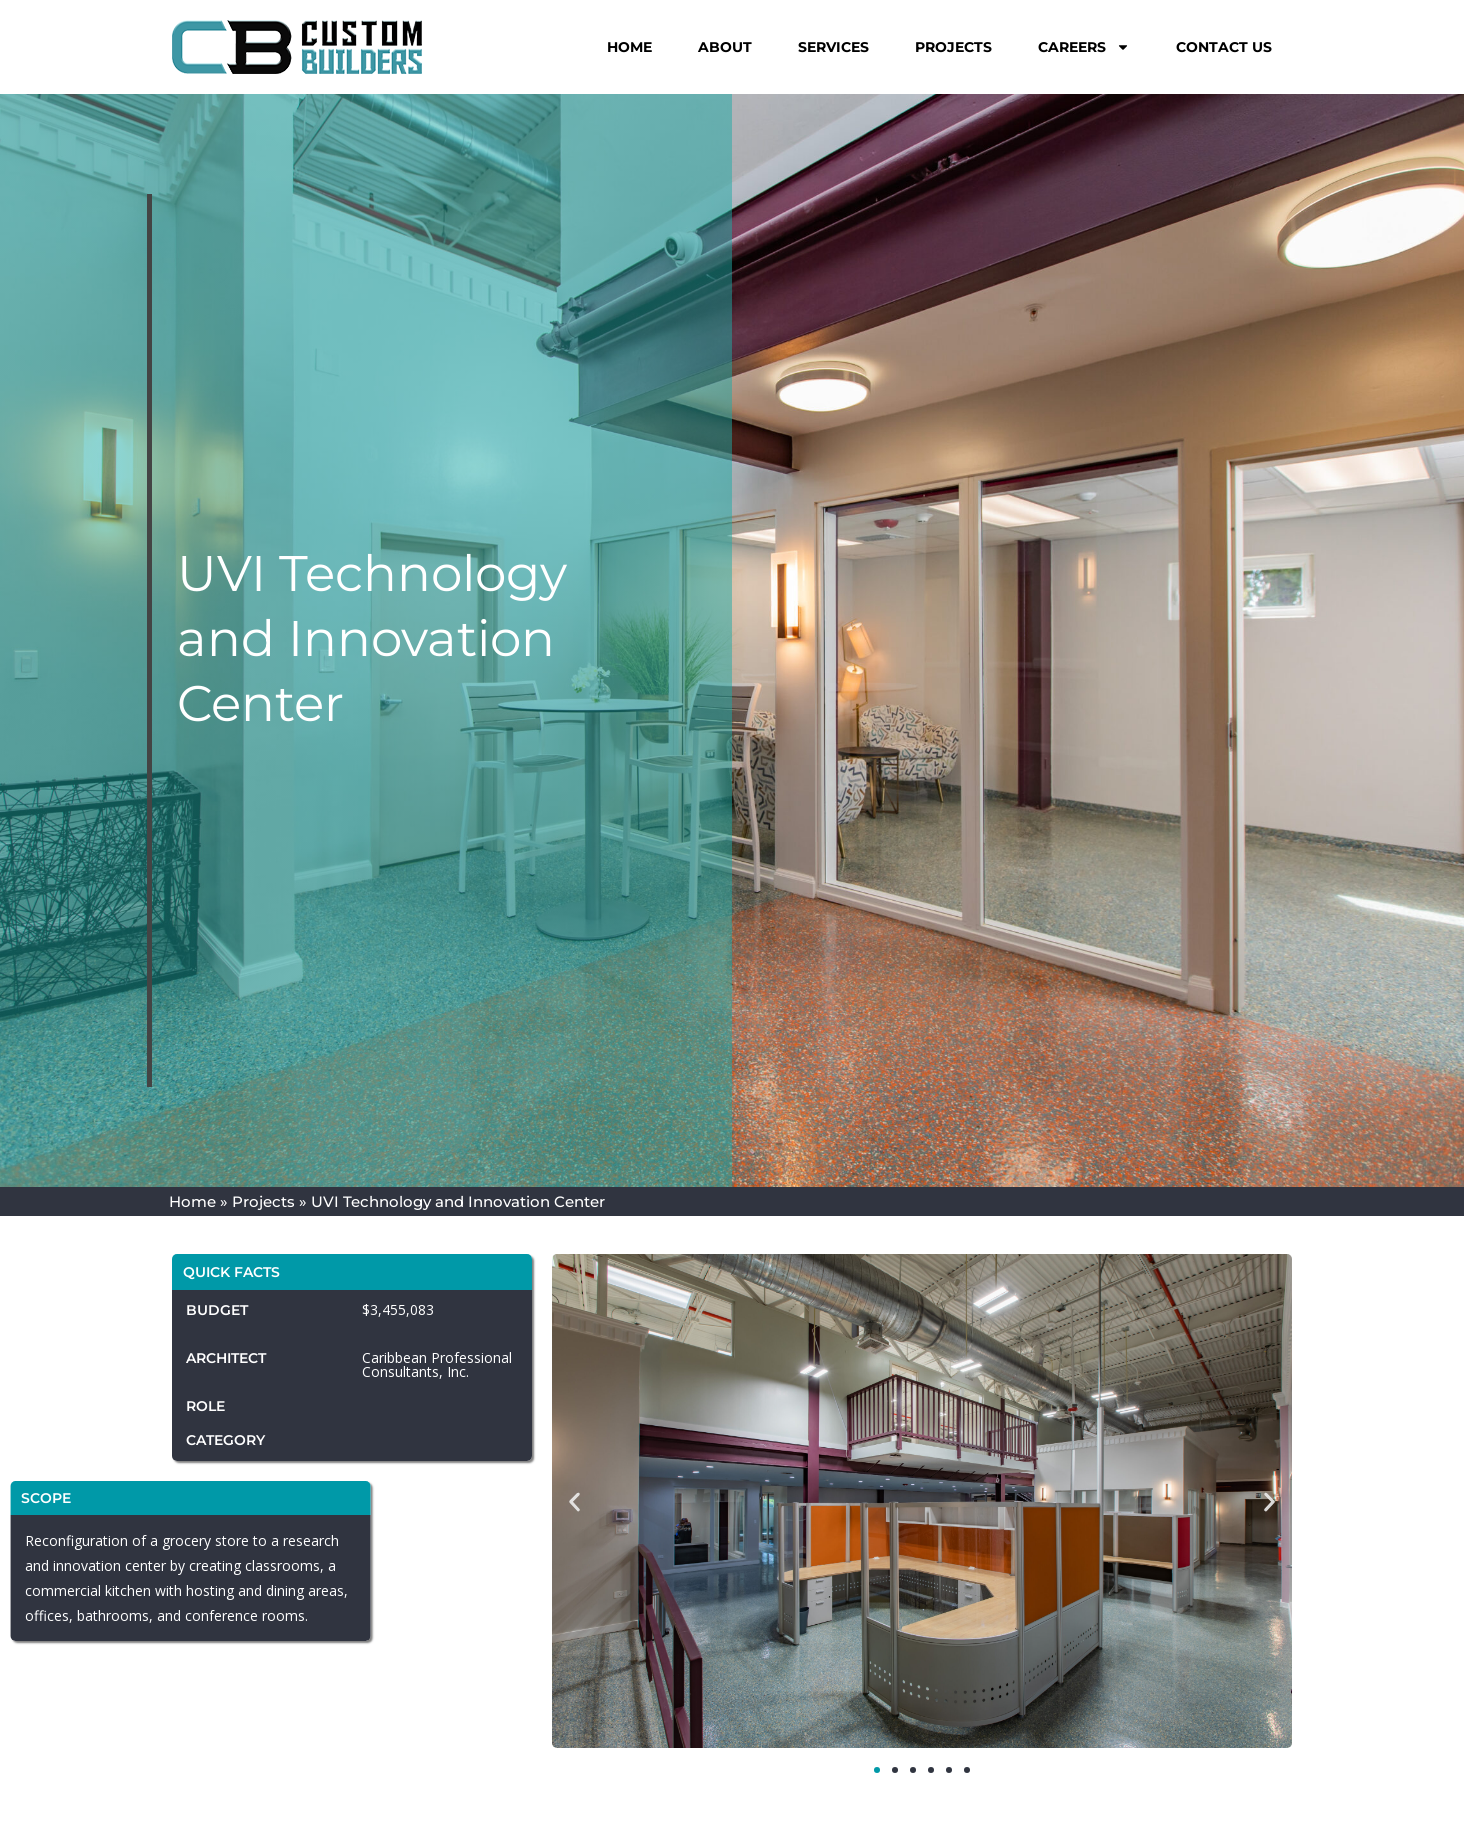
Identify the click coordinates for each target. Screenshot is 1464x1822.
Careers (1084, 47)
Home (629, 47)
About (725, 47)
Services (833, 47)
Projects (953, 47)
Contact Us (1224, 47)
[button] (574, 1502)
